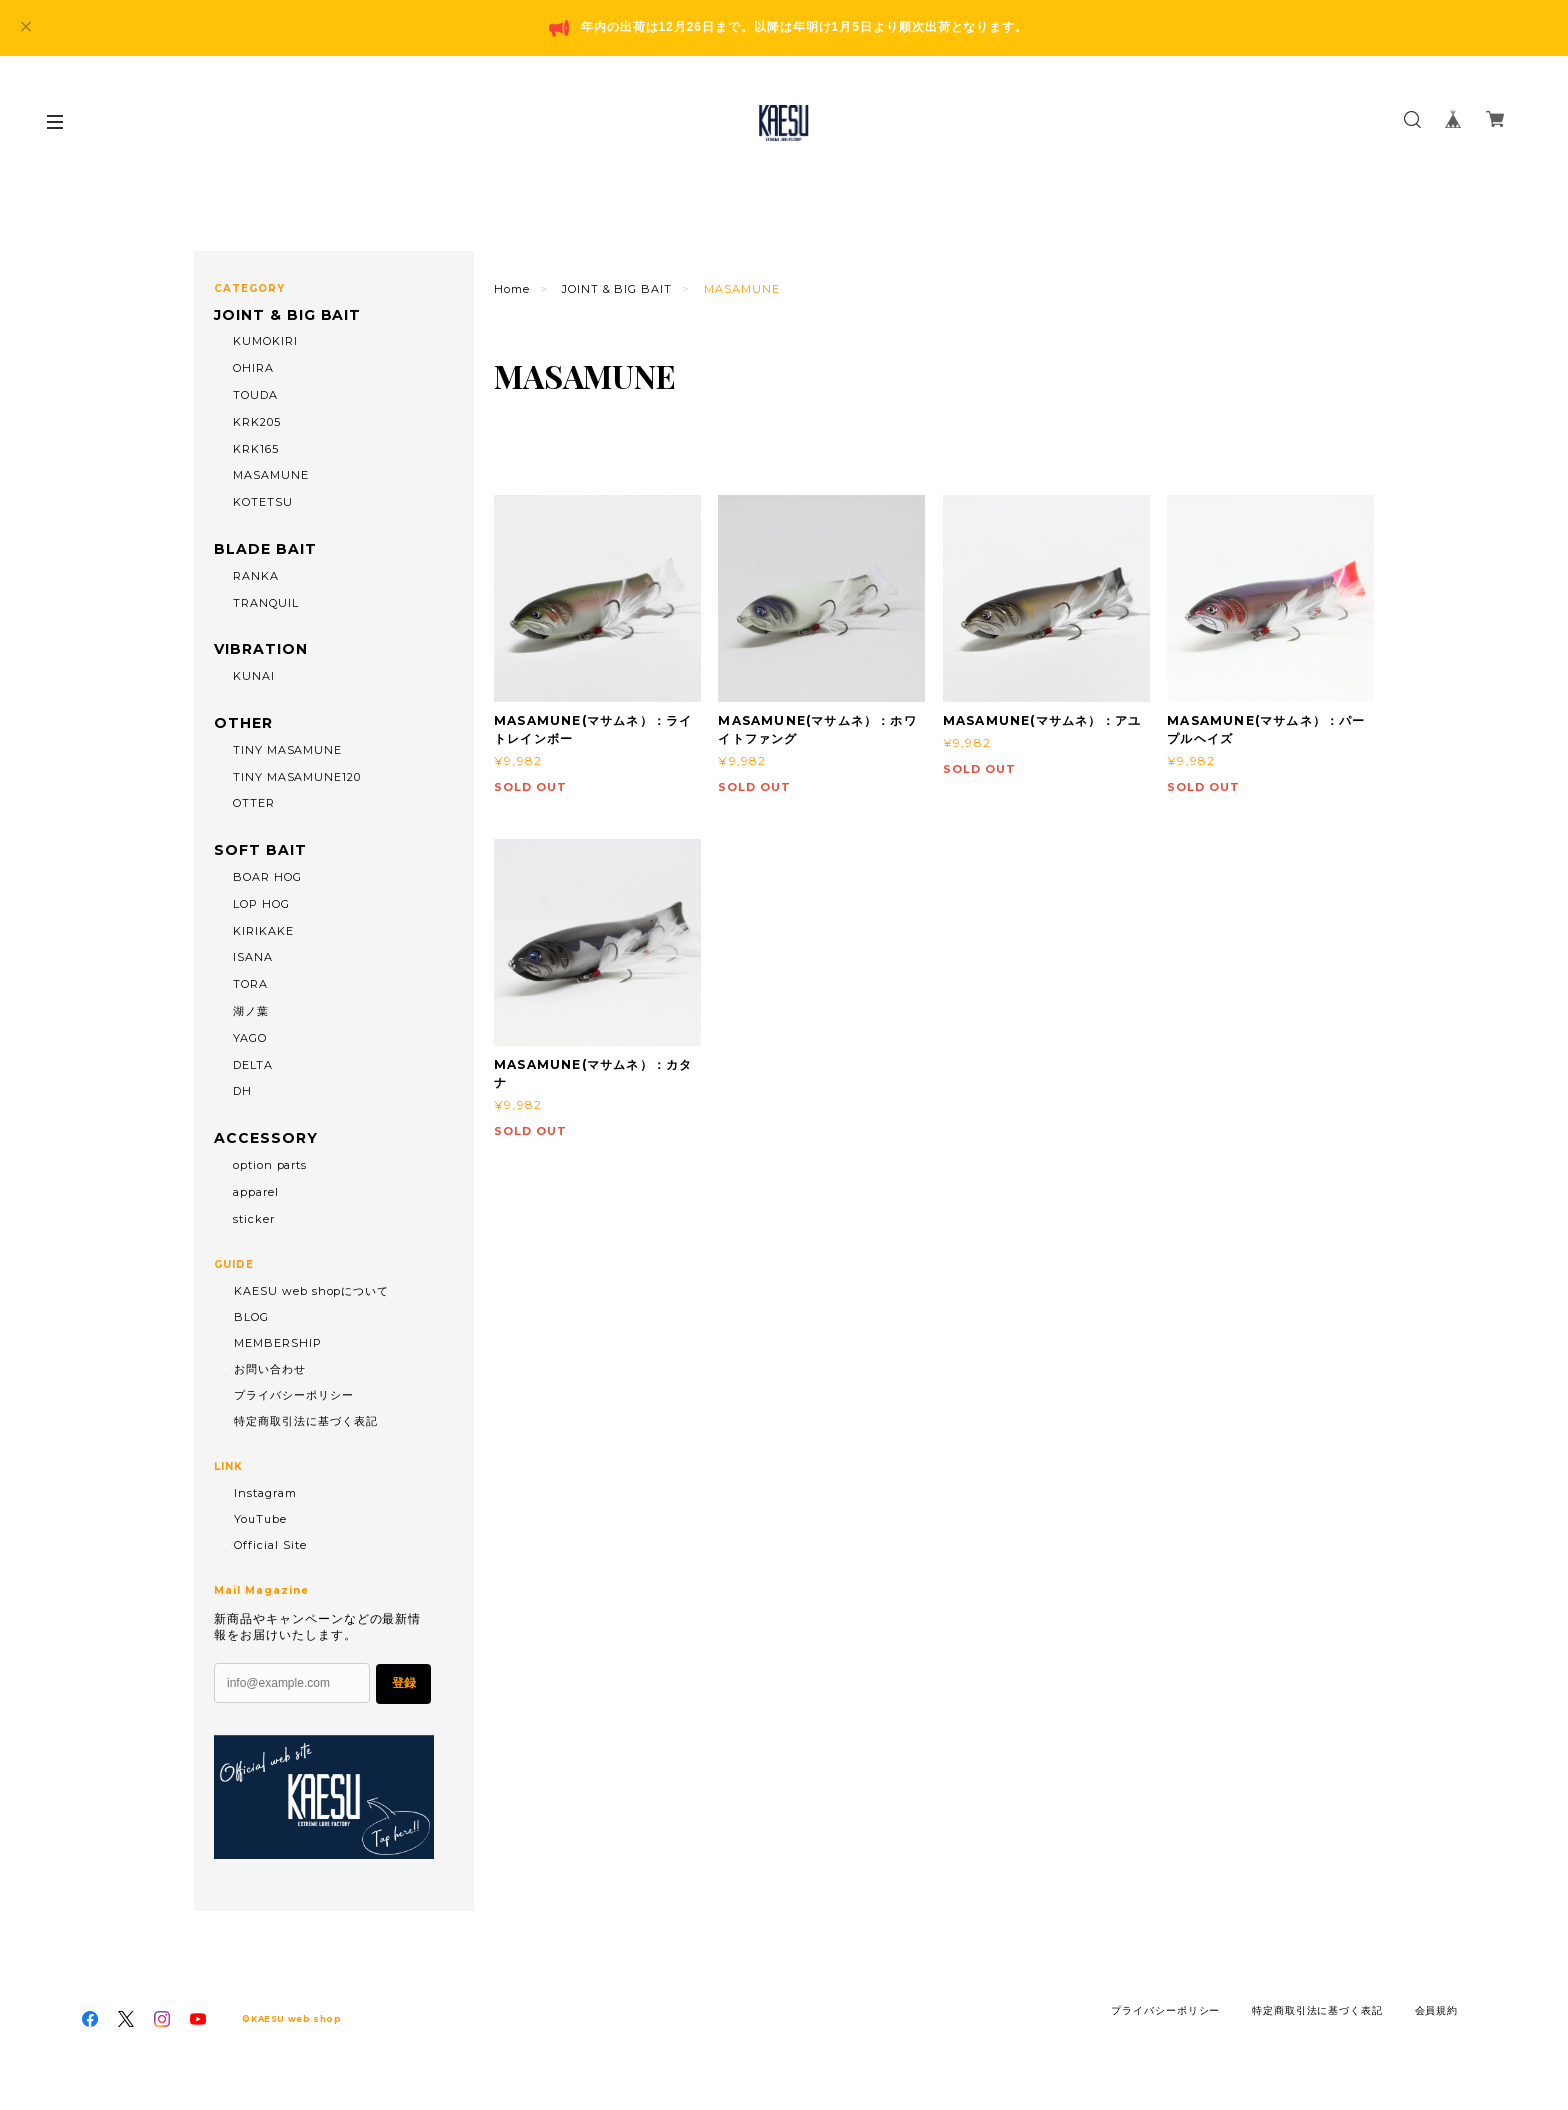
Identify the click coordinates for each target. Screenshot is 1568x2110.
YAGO (250, 1038)
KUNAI (254, 676)
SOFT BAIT (260, 850)
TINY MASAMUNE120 (297, 777)
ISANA (253, 957)
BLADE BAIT (265, 549)
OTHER (243, 723)
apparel (256, 1192)
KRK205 (257, 422)
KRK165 (256, 449)
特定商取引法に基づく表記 (306, 1421)
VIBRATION (261, 649)
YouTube (260, 1519)
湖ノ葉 (251, 1011)
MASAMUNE (271, 475)
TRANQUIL (266, 603)
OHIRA (253, 368)
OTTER (254, 803)
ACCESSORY (266, 1138)
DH (242, 1091)
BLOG (251, 1317)
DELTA (253, 1065)
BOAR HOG (267, 877)
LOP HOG (261, 904)
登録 (404, 1683)
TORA (250, 984)
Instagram (265, 1493)
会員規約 (1437, 2010)
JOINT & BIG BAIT (617, 289)
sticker (254, 1219)
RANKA (256, 576)
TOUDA (255, 395)
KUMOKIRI (265, 341)
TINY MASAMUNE (287, 750)
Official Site (270, 1545)
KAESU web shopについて (311, 1291)
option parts (270, 1165)
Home (512, 289)
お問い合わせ (270, 1369)
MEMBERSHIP (278, 1343)
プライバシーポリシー (294, 1395)
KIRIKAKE (263, 931)
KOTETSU (263, 502)
